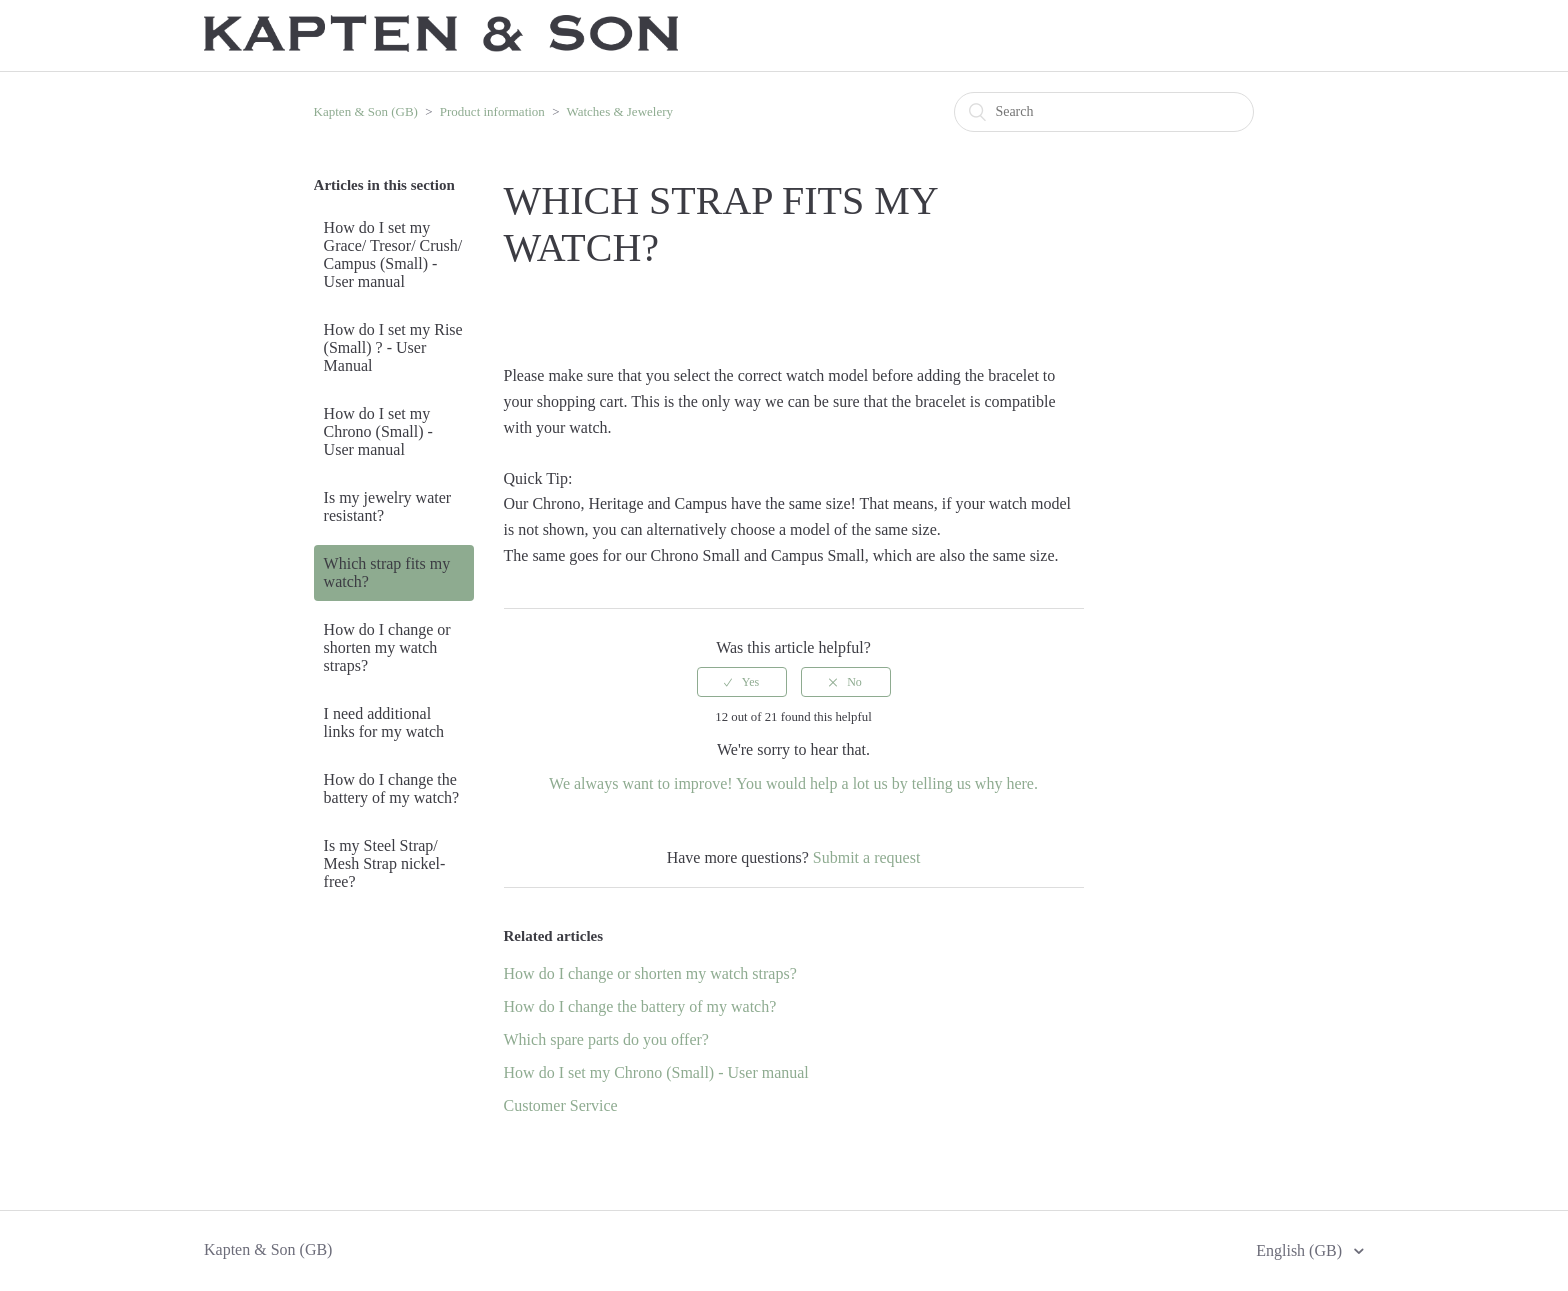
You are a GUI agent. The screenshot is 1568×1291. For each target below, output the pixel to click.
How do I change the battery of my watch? (392, 788)
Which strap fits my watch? (387, 572)
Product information (492, 111)
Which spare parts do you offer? (606, 1039)
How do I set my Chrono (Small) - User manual (378, 431)
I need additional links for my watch (384, 722)
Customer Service (561, 1105)
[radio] (742, 682)
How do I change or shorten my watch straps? (387, 647)
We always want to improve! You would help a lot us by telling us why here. (793, 783)
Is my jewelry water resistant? (388, 506)
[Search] (1104, 112)
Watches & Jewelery (619, 111)
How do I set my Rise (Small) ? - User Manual (393, 347)
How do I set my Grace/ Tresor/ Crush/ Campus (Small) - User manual (393, 254)
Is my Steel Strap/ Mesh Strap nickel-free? (385, 863)
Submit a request (867, 857)
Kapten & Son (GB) (366, 111)
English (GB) (1301, 1250)
